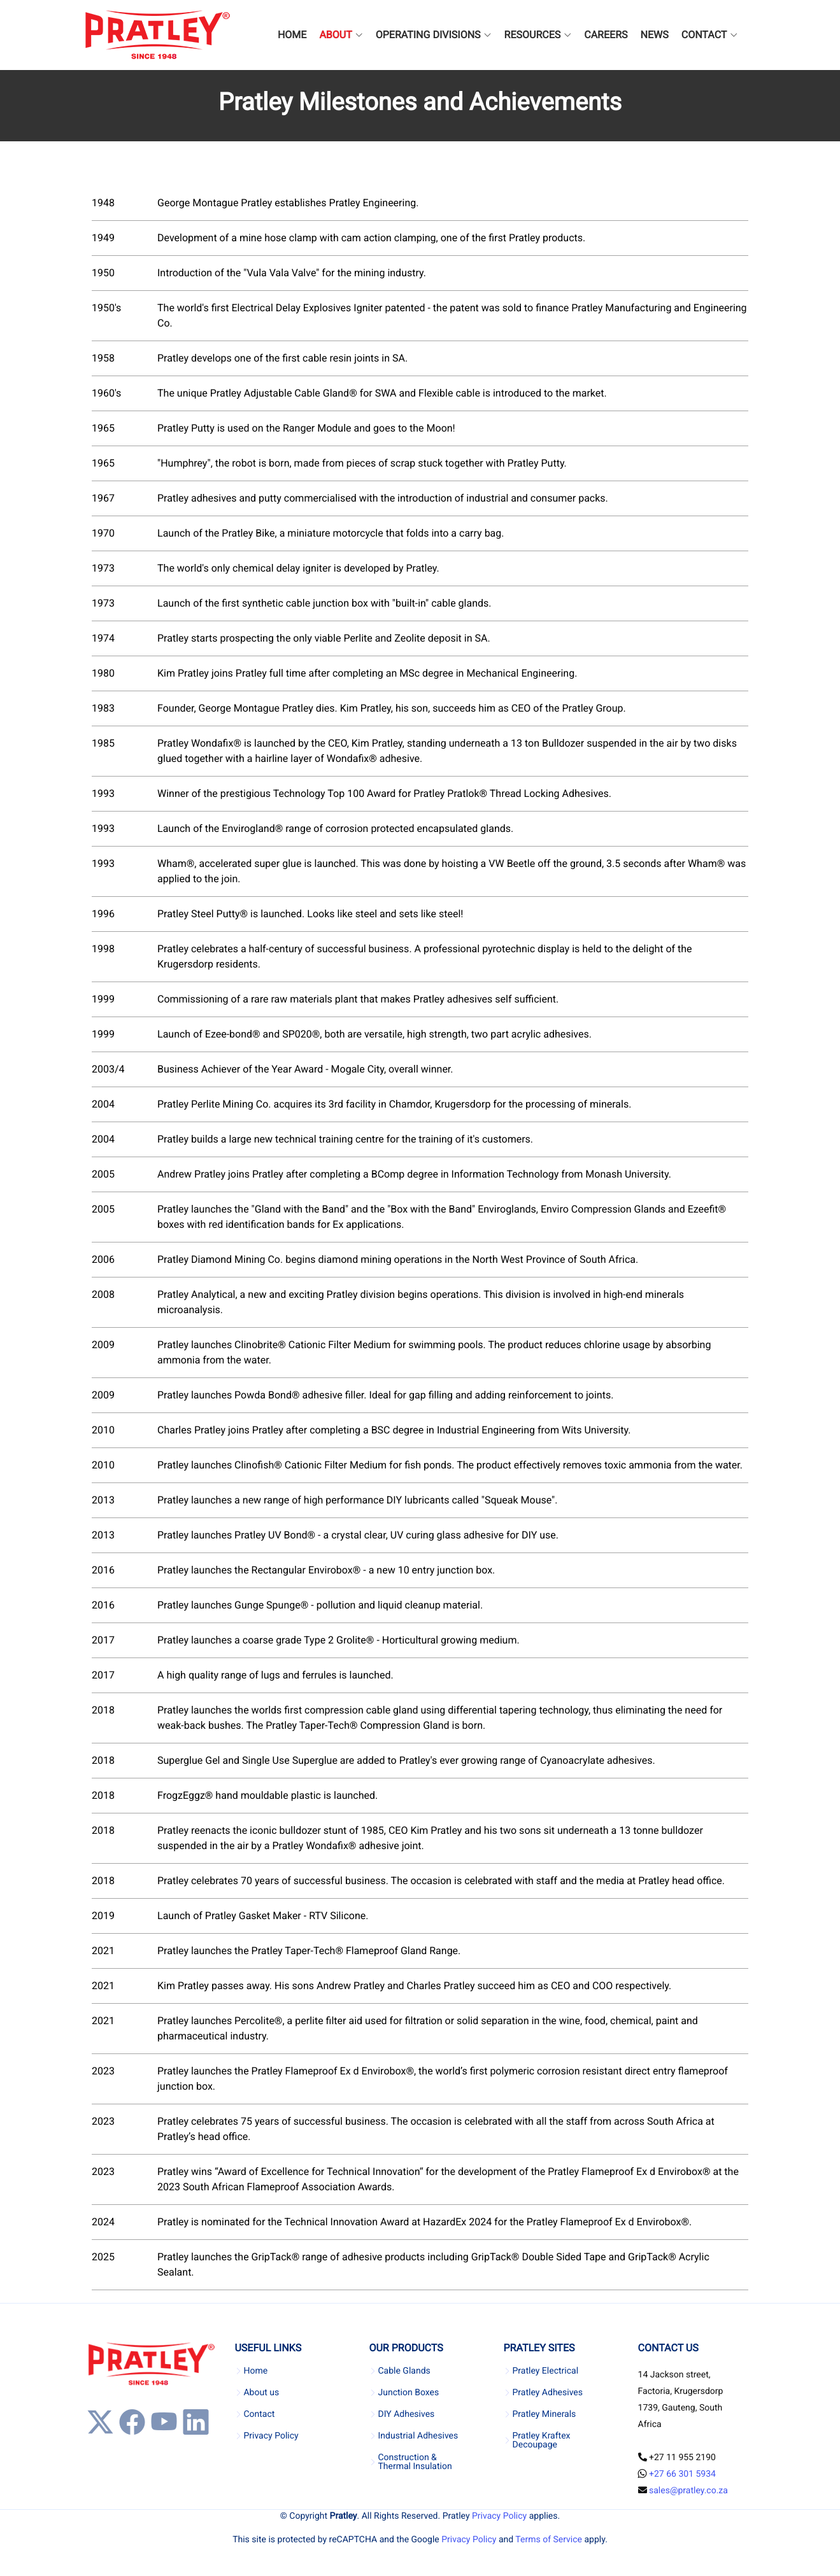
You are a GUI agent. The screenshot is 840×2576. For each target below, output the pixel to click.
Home (255, 2371)
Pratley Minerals (544, 2414)
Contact (258, 2414)
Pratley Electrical (546, 2371)
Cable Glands (404, 2371)
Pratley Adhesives (548, 2392)
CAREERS (605, 35)
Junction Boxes (408, 2392)
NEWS (655, 35)
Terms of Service (548, 2540)
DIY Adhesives (406, 2414)
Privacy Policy (270, 2436)
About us (261, 2392)
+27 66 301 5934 (682, 2474)
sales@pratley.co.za (688, 2491)
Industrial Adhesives (418, 2436)
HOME (292, 35)
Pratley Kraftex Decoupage (542, 2440)
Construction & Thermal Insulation (415, 2462)
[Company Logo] (157, 35)
